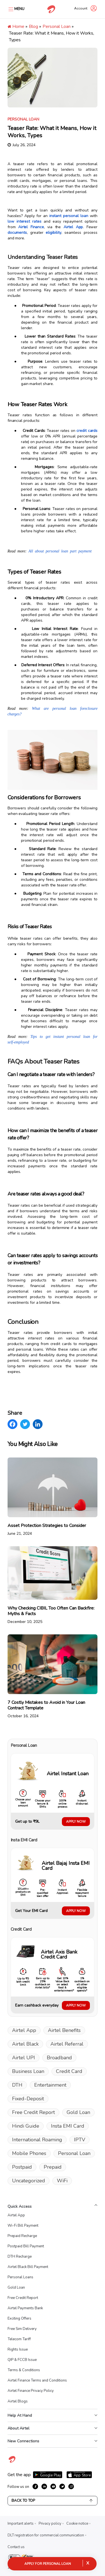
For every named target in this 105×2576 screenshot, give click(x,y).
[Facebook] (12, 1424)
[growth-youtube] (53, 2486)
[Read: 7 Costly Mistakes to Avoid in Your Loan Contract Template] (53, 1676)
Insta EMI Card (67, 2126)
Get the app (19, 2475)
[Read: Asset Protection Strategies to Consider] (53, 1496)
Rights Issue (18, 2349)
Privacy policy (50, 2523)
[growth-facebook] (35, 2486)
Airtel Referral (66, 2044)
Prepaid (53, 2167)
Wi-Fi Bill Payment (23, 2225)
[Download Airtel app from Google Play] (47, 2474)
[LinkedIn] (38, 1424)
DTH (17, 2085)
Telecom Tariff (19, 2339)
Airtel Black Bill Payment (28, 2266)
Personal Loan (57, 26)
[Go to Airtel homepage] (51, 9)
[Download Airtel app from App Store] (79, 2474)
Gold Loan (78, 2112)
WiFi (62, 2180)
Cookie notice (77, 2523)
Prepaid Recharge (22, 2235)
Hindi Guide (25, 2126)
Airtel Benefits (64, 2030)
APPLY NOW (76, 1821)
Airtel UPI (23, 2057)
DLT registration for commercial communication (46, 2535)
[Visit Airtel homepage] (12, 2462)
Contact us (16, 2546)
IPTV (79, 2139)
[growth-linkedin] (44, 2486)
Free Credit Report (33, 2112)
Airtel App (24, 2030)
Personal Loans (20, 2277)
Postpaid (22, 2167)
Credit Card (69, 2071)
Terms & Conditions (24, 2370)
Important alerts (21, 2523)
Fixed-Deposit (28, 2098)
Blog (33, 26)
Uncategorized (28, 2180)
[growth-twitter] (62, 2486)
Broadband (59, 2057)
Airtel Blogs (18, 2401)
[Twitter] (25, 1424)
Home (16, 26)
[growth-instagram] (71, 2486)
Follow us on (18, 2486)
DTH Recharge (20, 2256)
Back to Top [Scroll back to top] (52, 2500)
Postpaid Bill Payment (26, 2246)
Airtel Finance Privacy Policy (31, 2390)
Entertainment (50, 2085)
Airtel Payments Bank (25, 2308)
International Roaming (37, 2139)
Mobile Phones (29, 2153)
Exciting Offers (19, 2318)
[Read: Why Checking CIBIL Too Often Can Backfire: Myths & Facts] (53, 1585)
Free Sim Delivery (22, 2328)
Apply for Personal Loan (47, 2563)
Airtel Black (25, 2044)
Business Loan (28, 2071)
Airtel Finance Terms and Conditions (37, 2380)
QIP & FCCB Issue (22, 2359)
